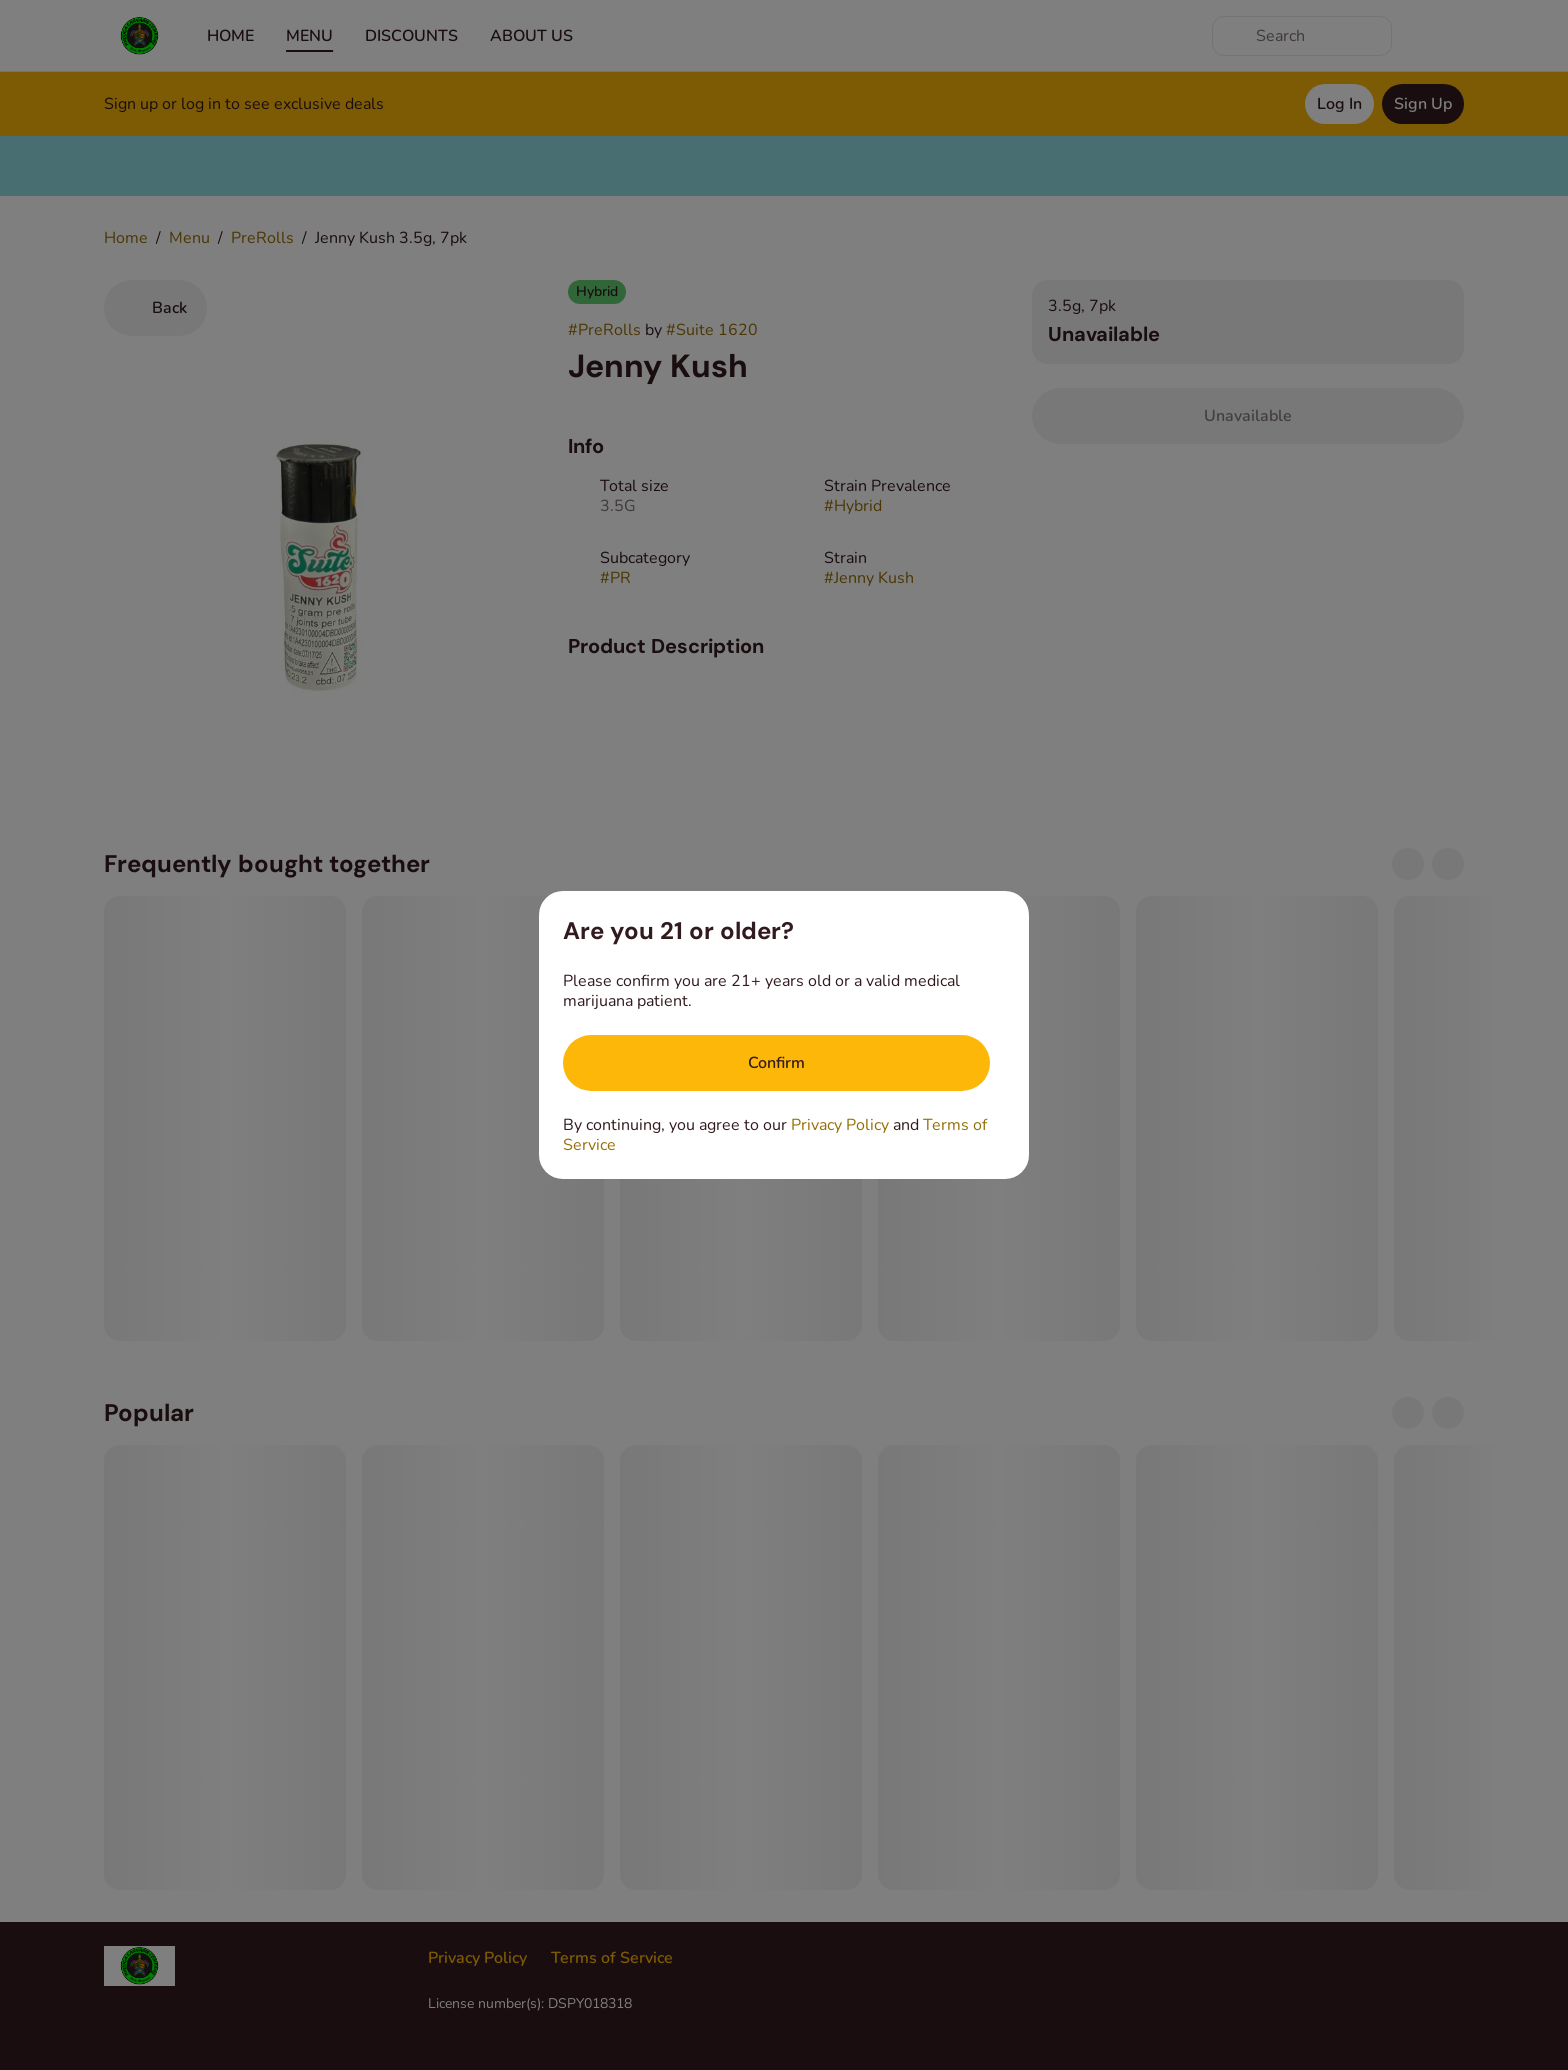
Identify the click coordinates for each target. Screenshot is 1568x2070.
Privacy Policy (840, 1125)
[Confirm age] (776, 1063)
